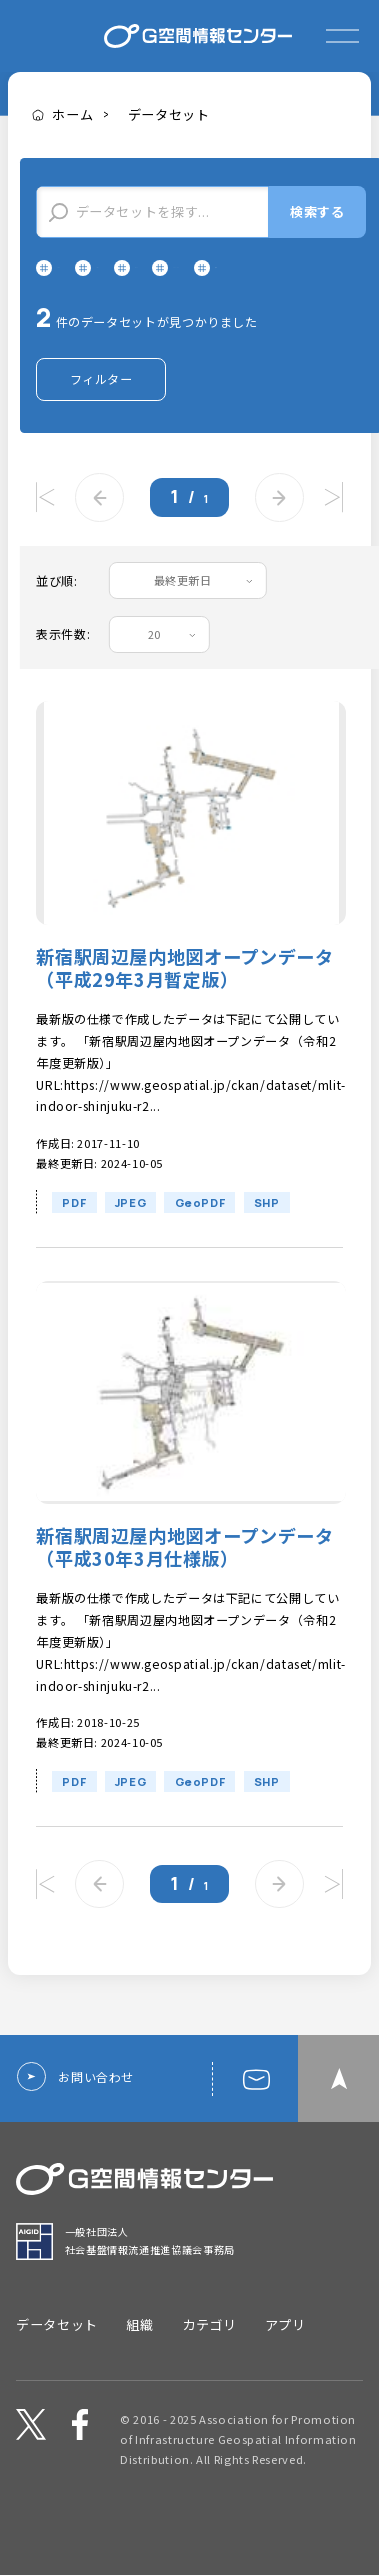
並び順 (55, 616)
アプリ (285, 2336)
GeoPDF (200, 1238)
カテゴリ (209, 2336)
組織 (139, 2336)
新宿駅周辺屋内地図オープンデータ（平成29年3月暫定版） (184, 1004)
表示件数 (61, 670)
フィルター (101, 414)
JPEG (131, 1238)
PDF (74, 1238)
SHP (267, 1238)
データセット (169, 114)
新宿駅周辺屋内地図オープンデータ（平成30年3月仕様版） (184, 1584)
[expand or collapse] (342, 36)
